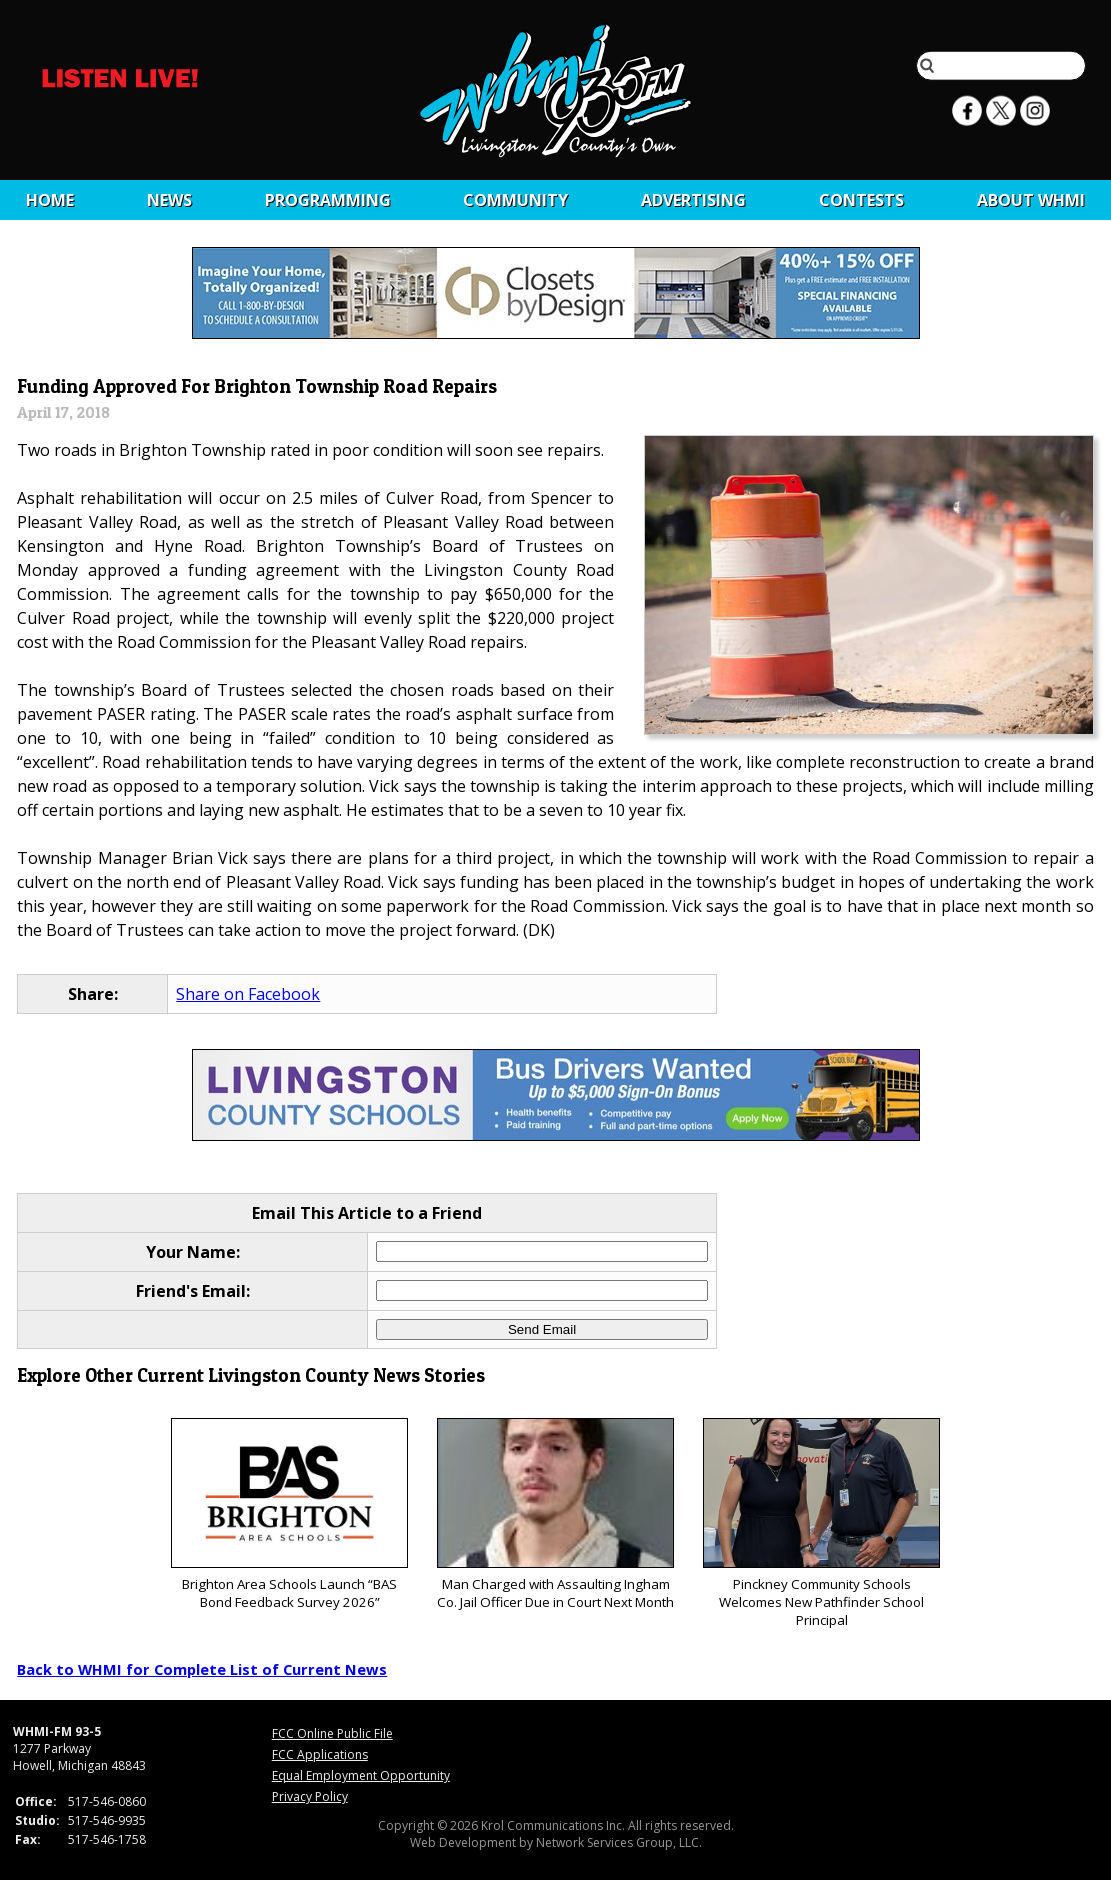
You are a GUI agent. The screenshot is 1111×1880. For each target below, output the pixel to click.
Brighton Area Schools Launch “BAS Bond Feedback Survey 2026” (289, 1514)
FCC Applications (320, 1754)
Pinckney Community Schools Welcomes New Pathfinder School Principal (821, 1523)
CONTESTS (861, 200)
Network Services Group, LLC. (619, 1842)
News (169, 200)
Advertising (693, 200)
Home (50, 200)
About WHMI (1031, 200)
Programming (328, 200)
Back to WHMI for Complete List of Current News (202, 1669)
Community (515, 200)
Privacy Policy (310, 1796)
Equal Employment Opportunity (361, 1775)
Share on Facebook (248, 994)
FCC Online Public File (332, 1733)
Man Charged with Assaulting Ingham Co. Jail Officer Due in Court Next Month (555, 1514)
